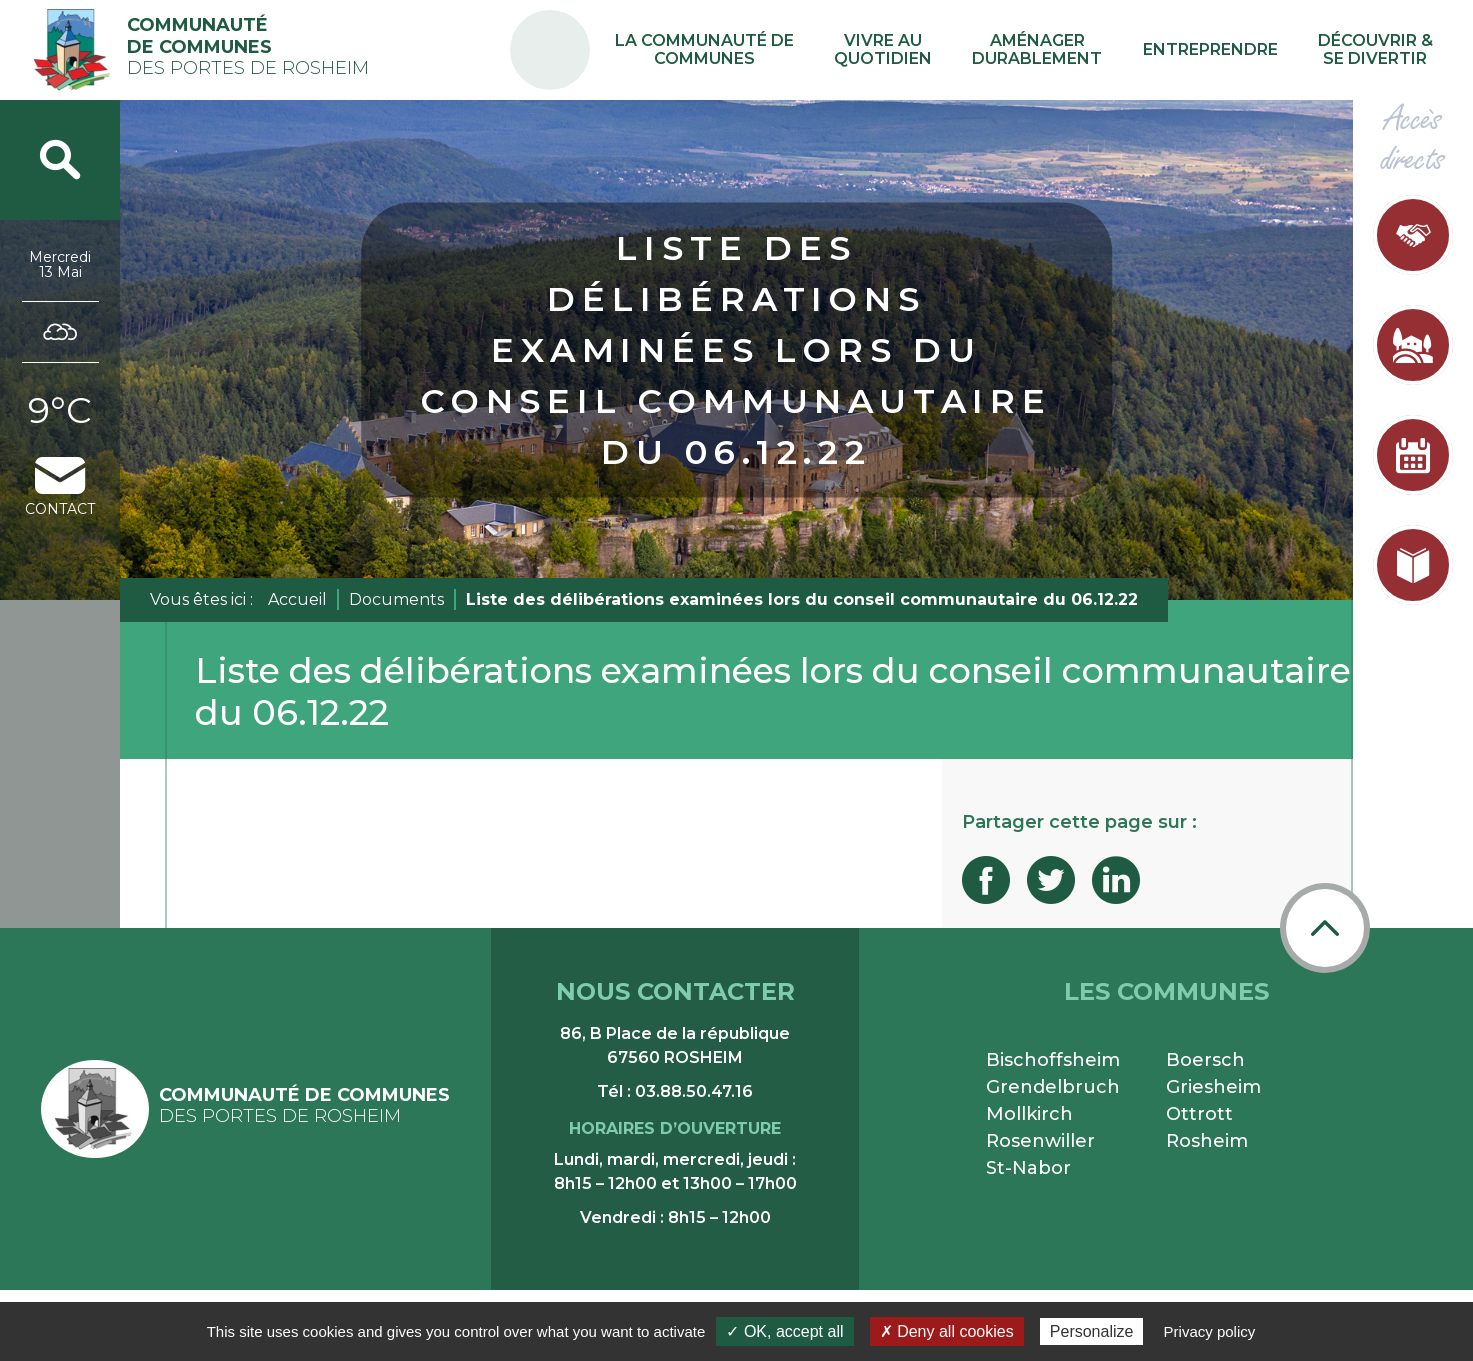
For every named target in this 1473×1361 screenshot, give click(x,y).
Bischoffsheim (1053, 1060)
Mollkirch (1029, 1114)
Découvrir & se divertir (1384, 50)
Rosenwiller (1040, 1141)
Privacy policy (1210, 1331)
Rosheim (1207, 1141)
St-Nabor (1028, 1168)
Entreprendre (1238, 49)
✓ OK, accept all (784, 1331)
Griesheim (1213, 1087)
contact (60, 487)
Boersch (1205, 1060)
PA (655, 32)
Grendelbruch (1053, 1087)
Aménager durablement (1086, 50)
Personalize (1092, 1331)
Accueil (297, 599)
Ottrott (1199, 1114)
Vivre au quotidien (953, 50)
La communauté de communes (797, 50)
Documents (396, 599)
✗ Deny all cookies (947, 1331)
